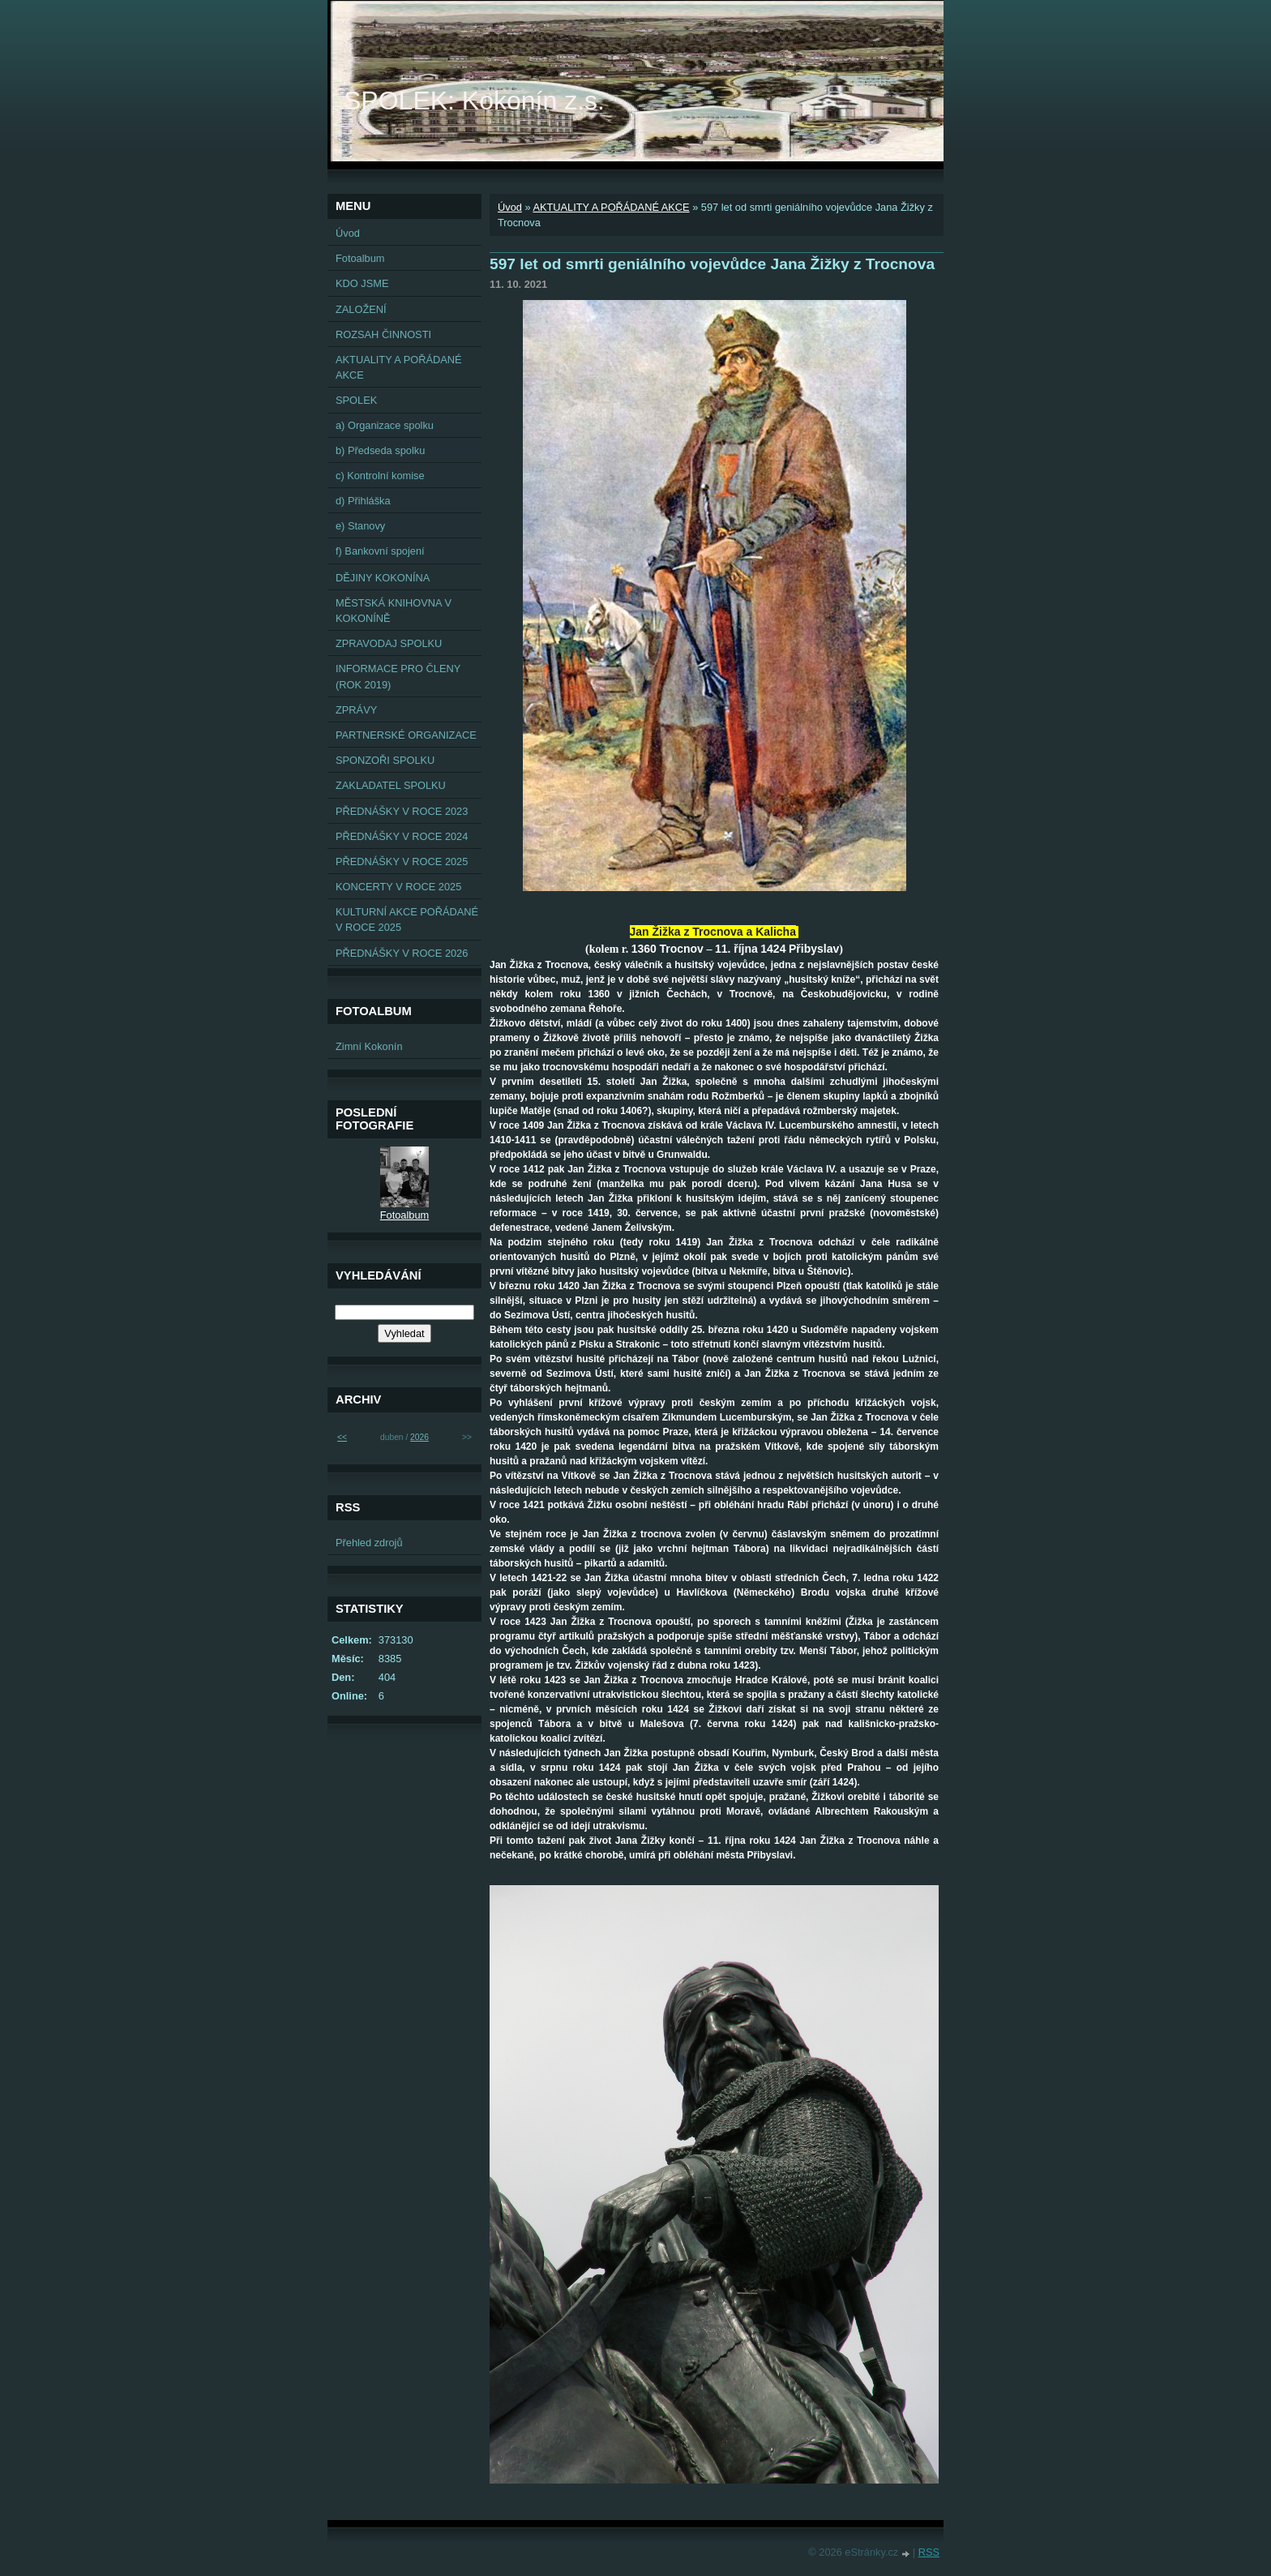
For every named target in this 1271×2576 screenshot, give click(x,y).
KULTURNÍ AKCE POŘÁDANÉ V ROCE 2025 (407, 919)
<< (342, 1437)
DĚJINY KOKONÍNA (383, 578)
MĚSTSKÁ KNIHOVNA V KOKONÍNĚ (393, 610)
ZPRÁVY (356, 710)
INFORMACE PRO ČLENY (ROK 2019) (398, 676)
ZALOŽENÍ (361, 309)
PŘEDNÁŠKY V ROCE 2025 (402, 861)
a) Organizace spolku (385, 425)
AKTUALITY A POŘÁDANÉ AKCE (611, 207)
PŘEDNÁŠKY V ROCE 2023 (402, 811)
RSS (928, 2552)
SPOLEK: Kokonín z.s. (474, 100)
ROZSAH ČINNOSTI (383, 334)
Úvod (510, 207)
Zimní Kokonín (369, 1046)
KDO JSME (362, 283)
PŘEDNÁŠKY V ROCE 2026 (402, 953)
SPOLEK (356, 400)
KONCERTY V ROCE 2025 (398, 887)
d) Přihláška (363, 501)
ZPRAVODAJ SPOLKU (389, 643)
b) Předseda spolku (380, 450)
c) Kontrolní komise (380, 475)
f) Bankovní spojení (380, 551)
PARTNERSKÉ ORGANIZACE (406, 735)
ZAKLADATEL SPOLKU (391, 785)
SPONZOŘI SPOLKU (385, 760)
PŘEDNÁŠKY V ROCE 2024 (402, 836)
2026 (419, 1437)
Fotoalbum (360, 258)
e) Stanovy (360, 526)
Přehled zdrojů (369, 1543)
